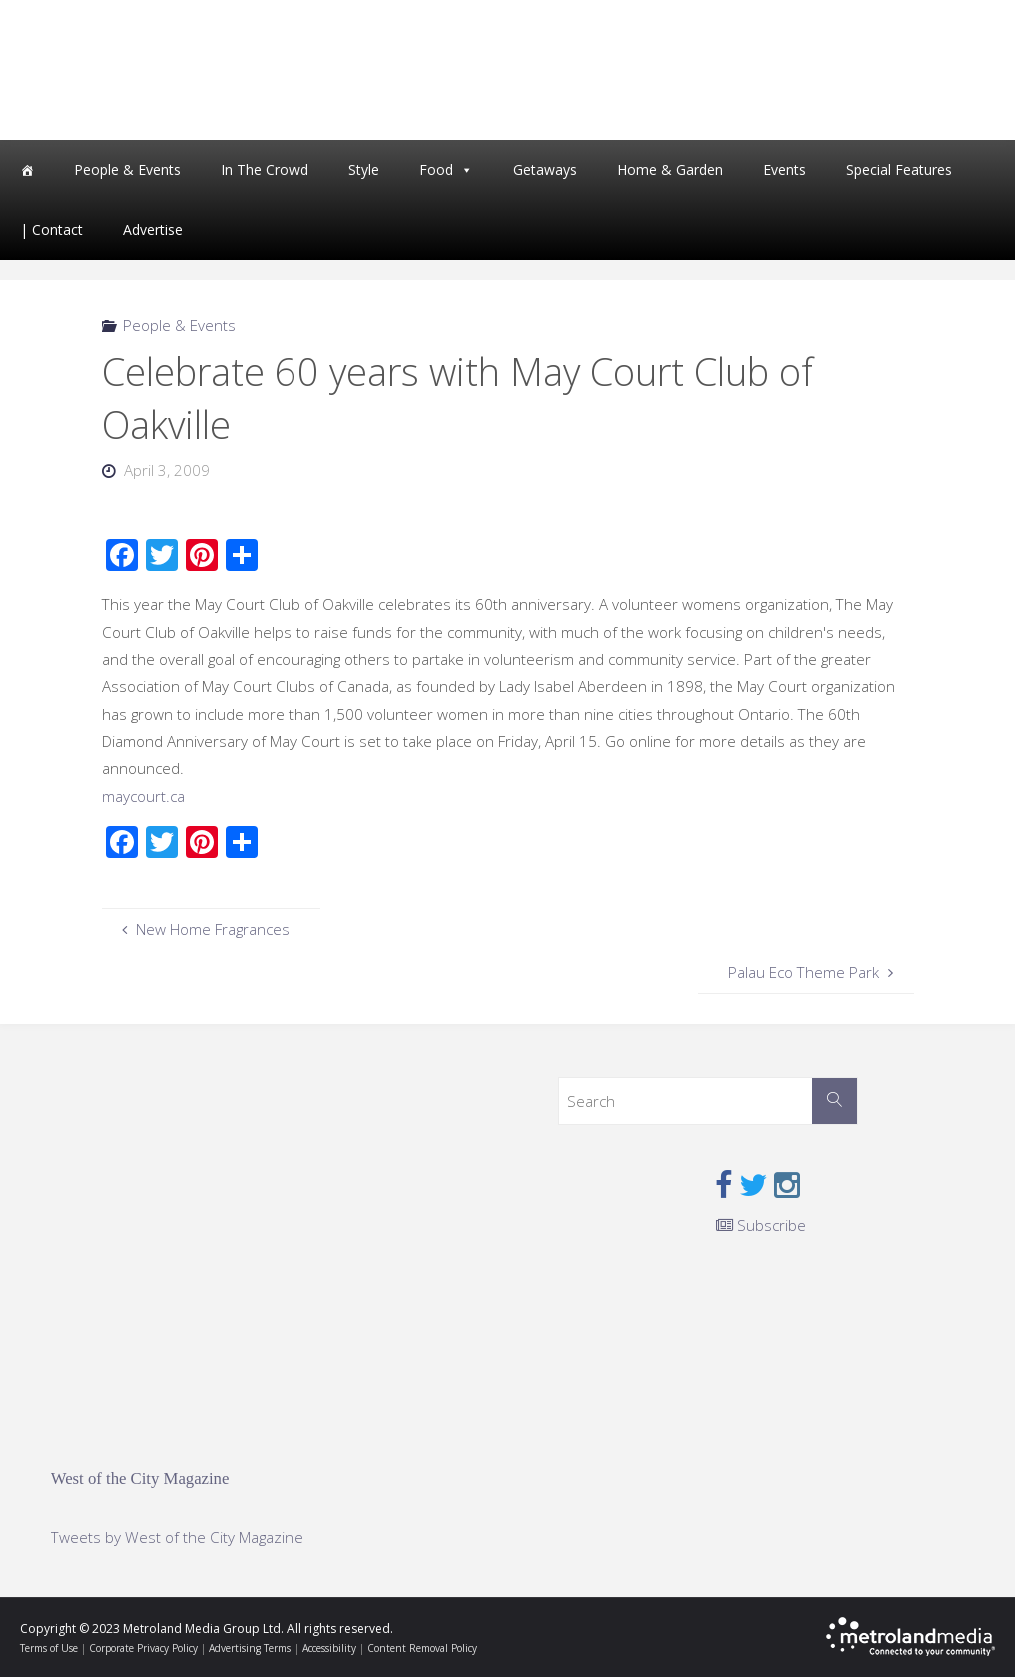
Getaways (545, 169)
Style (363, 169)
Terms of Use (49, 1648)
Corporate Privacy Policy (143, 1648)
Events (784, 169)
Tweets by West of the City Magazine (177, 1537)
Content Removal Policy (422, 1648)
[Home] (27, 170)
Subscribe (761, 1225)
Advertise (153, 229)
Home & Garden (670, 169)
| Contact (51, 229)
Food (436, 169)
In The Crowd (264, 169)
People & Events (127, 169)
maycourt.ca (143, 796)
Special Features (899, 169)
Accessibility (329, 1648)
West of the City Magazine (140, 1478)
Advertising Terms (250, 1648)
